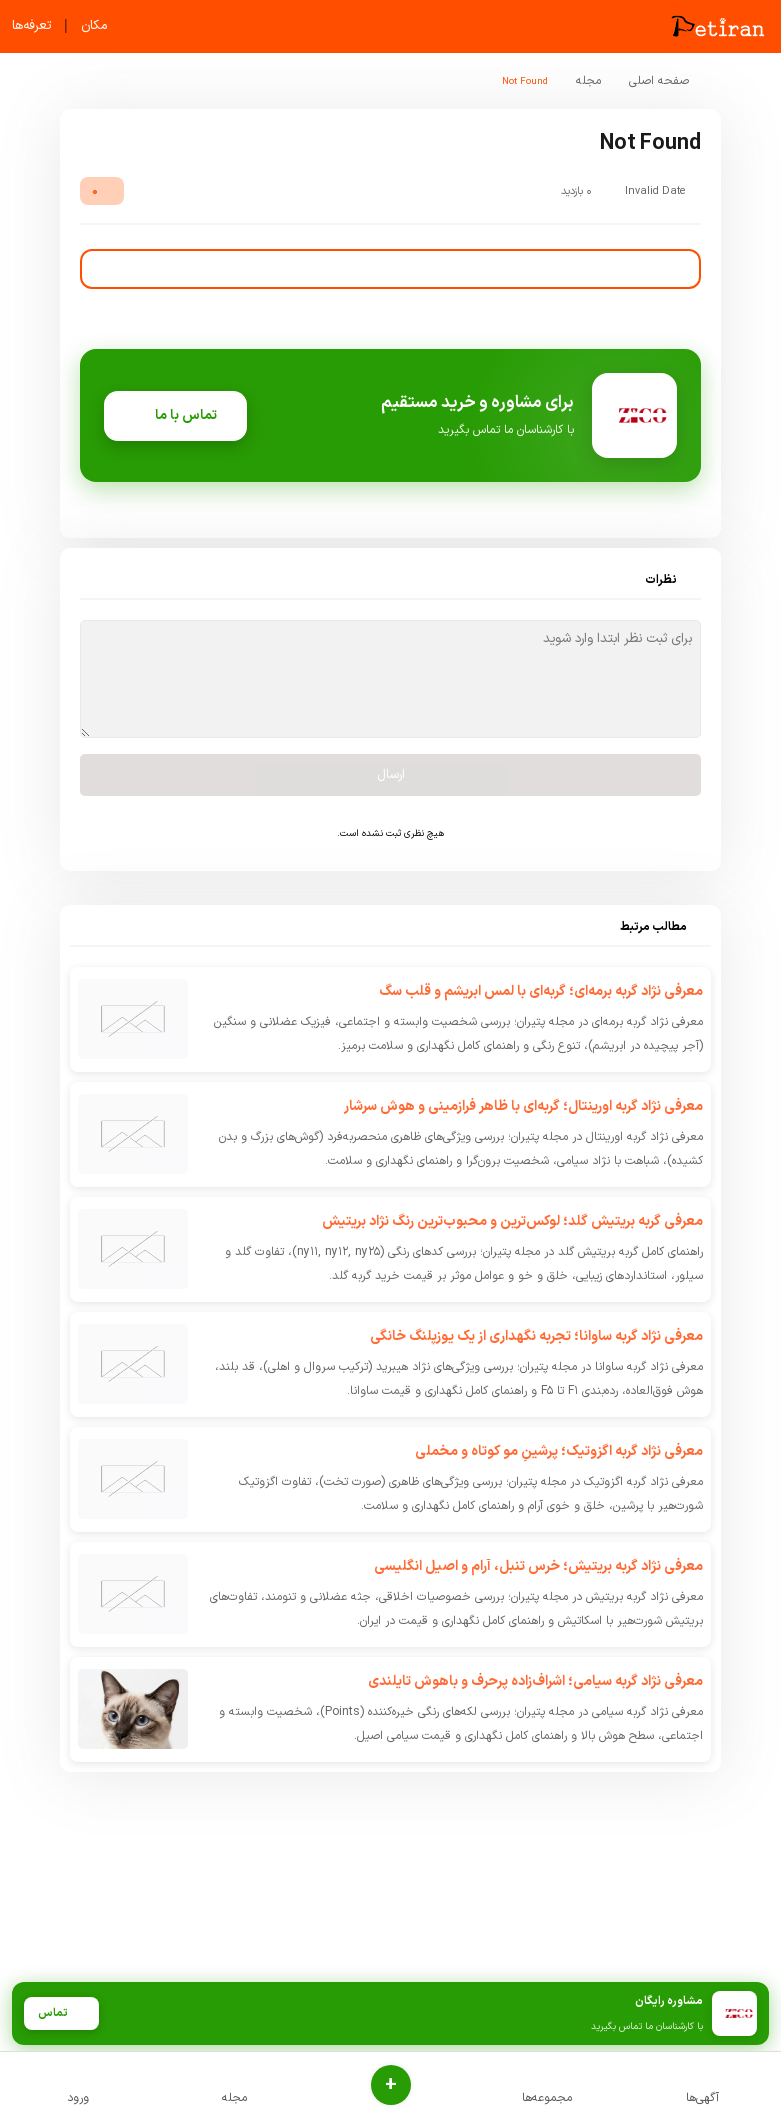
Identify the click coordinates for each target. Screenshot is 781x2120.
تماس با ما (175, 415)
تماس (61, 2013)
